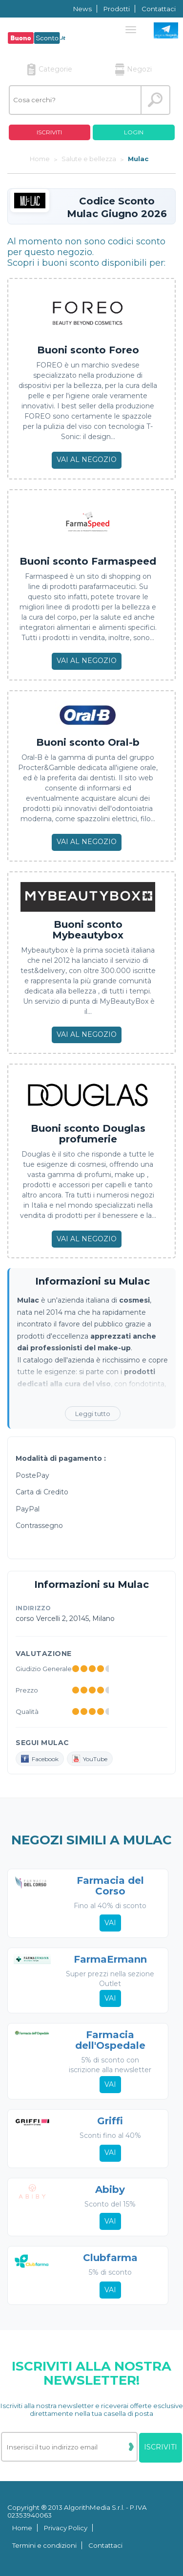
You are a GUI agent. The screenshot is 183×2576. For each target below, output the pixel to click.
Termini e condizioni (44, 2545)
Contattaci (159, 9)
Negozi (133, 69)
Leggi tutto (92, 1413)
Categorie (49, 69)
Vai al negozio (87, 459)
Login (133, 132)
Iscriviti (49, 132)
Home (22, 2528)
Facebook (40, 1759)
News (82, 9)
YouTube (89, 1759)
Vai (110, 1922)
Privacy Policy (65, 2528)
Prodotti (116, 9)
